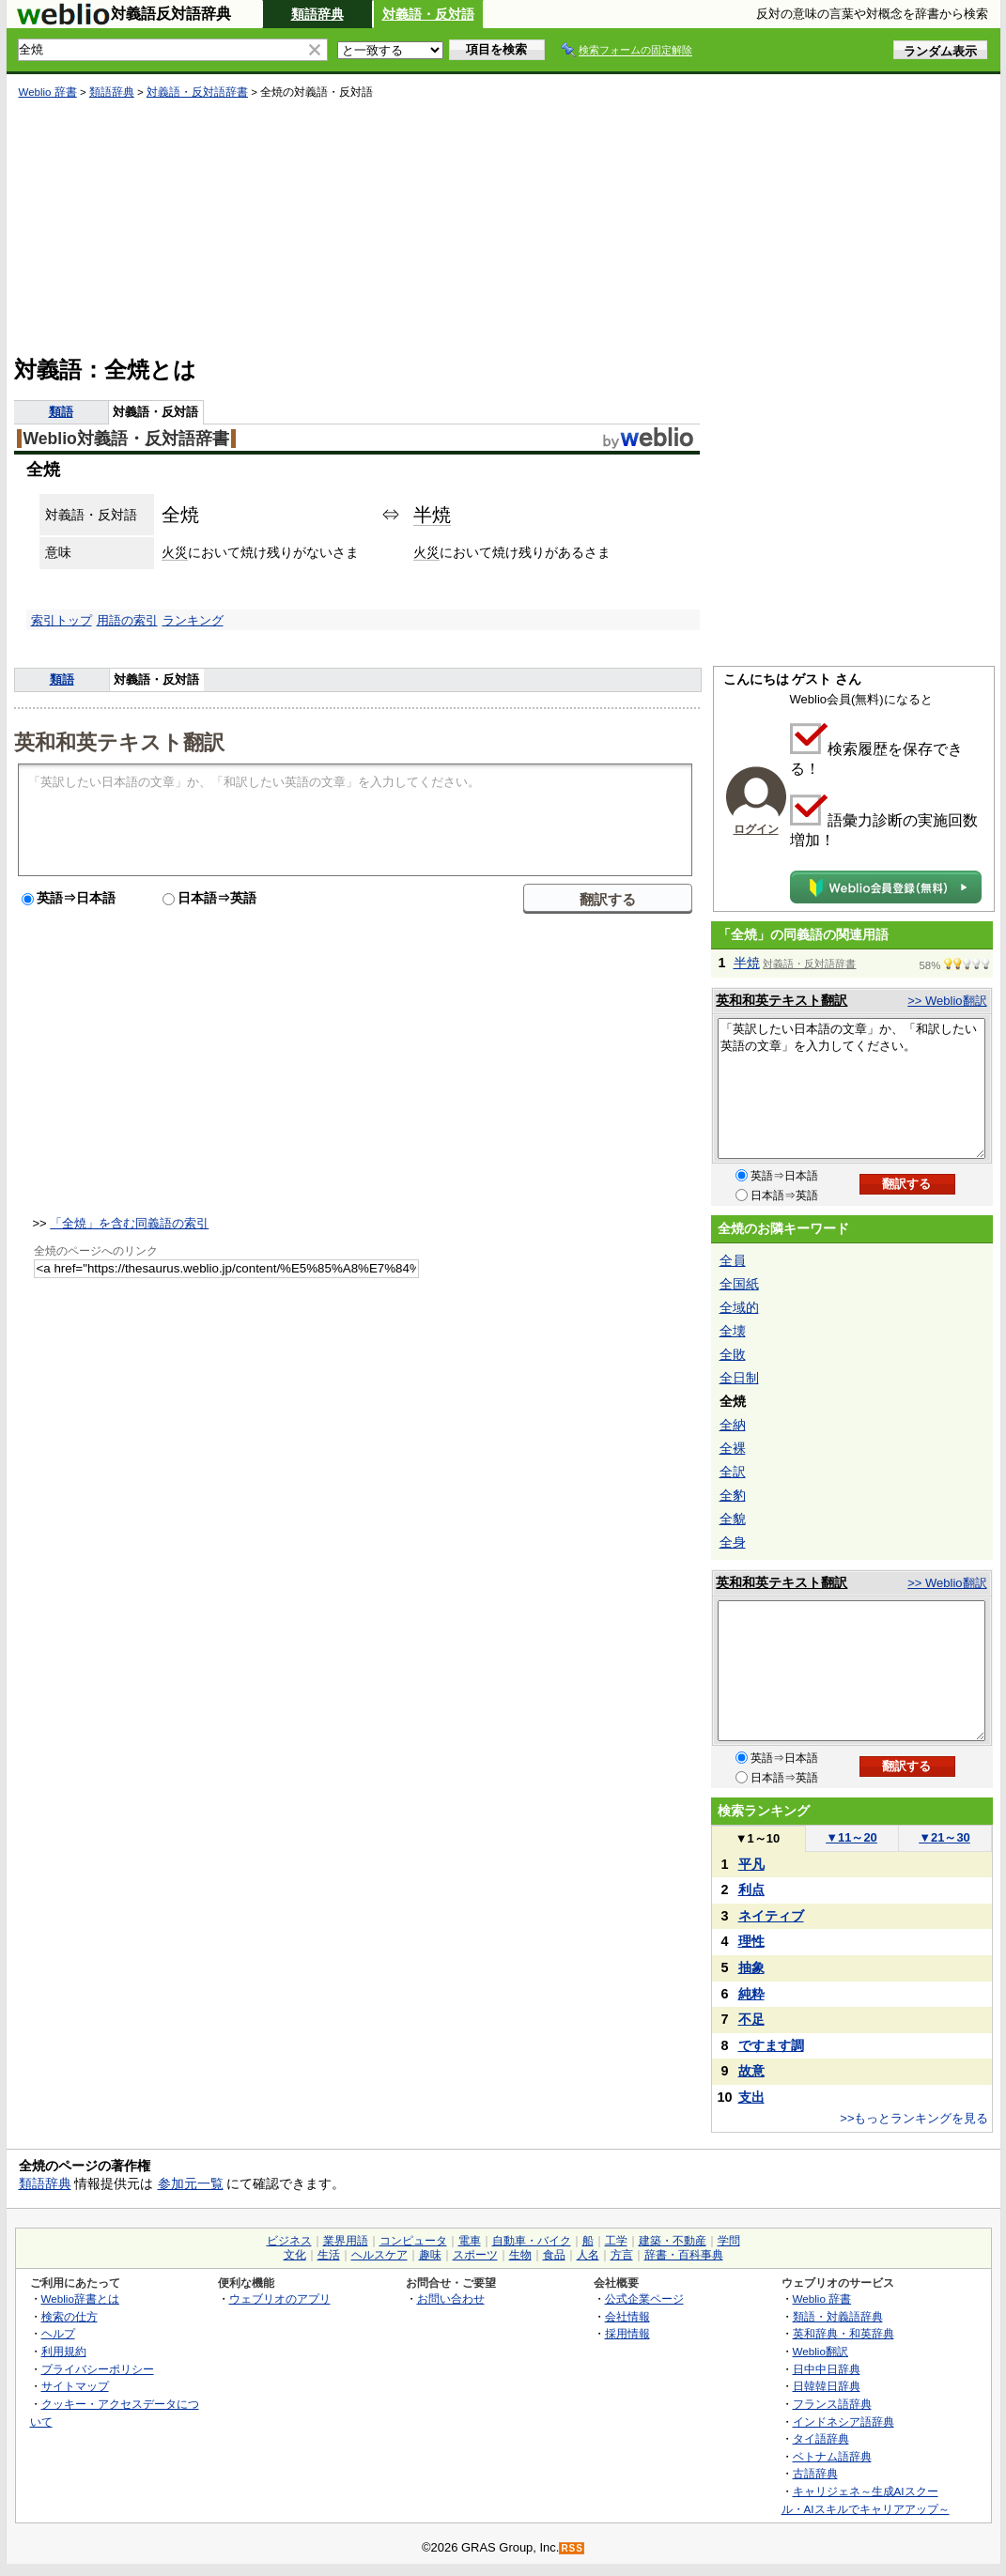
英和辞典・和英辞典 (843, 2333)
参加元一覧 (191, 2183)
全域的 (739, 1307)
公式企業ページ (644, 2298)
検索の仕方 (69, 2316)
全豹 (733, 1495)
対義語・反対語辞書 (197, 92)
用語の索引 (127, 620)
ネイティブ (771, 1915)
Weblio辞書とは (80, 2298)
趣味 (430, 2254)
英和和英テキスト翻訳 (119, 741)
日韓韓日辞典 (826, 2386)
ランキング (193, 620)
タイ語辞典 (821, 2438)
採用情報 (627, 2333)
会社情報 (627, 2316)
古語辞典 (815, 2473)
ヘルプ (58, 2333)
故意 (751, 2070)
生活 (328, 2254)
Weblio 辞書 (48, 92)
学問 (729, 2240)
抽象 (751, 1967)
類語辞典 (317, 14)
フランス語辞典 (832, 2404)
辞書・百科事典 (683, 2254)
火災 (175, 552)
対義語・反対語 (428, 14)
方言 (622, 2254)
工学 (616, 2240)
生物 (520, 2254)
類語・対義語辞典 (838, 2316)
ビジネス (289, 2240)
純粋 (751, 1993)
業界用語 (345, 2240)
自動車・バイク (531, 2240)
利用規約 (63, 2351)
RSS (572, 2548)
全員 (733, 1260)
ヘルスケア (379, 2254)
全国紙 (739, 1283)
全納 (733, 1424)
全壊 (733, 1330)
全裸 (733, 1448)
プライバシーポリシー (97, 2369)
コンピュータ (413, 2240)
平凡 (751, 1864)
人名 (588, 2254)
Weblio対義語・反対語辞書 (126, 438)
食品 (554, 2254)
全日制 (739, 1377)
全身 (733, 1542)
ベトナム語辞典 (832, 2456)
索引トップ (61, 620)
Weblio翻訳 (820, 2351)
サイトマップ (75, 2386)
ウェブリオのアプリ (280, 2298)
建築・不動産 (672, 2240)
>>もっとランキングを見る (914, 2118)
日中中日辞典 (826, 2369)
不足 (751, 2019)
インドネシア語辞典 (843, 2421)
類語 (61, 412)
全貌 (733, 1518)
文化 (295, 2254)
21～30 (944, 1837)
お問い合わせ (451, 2298)
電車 (469, 2240)
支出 (751, 2097)
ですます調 (771, 2045)
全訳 (733, 1471)
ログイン (756, 829)
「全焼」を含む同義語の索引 (129, 1223)
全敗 (733, 1354)
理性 (751, 1941)
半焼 (432, 514)
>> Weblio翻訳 (946, 1001)
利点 (751, 1889)
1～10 (757, 1838)
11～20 (851, 1837)
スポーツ (475, 2254)
